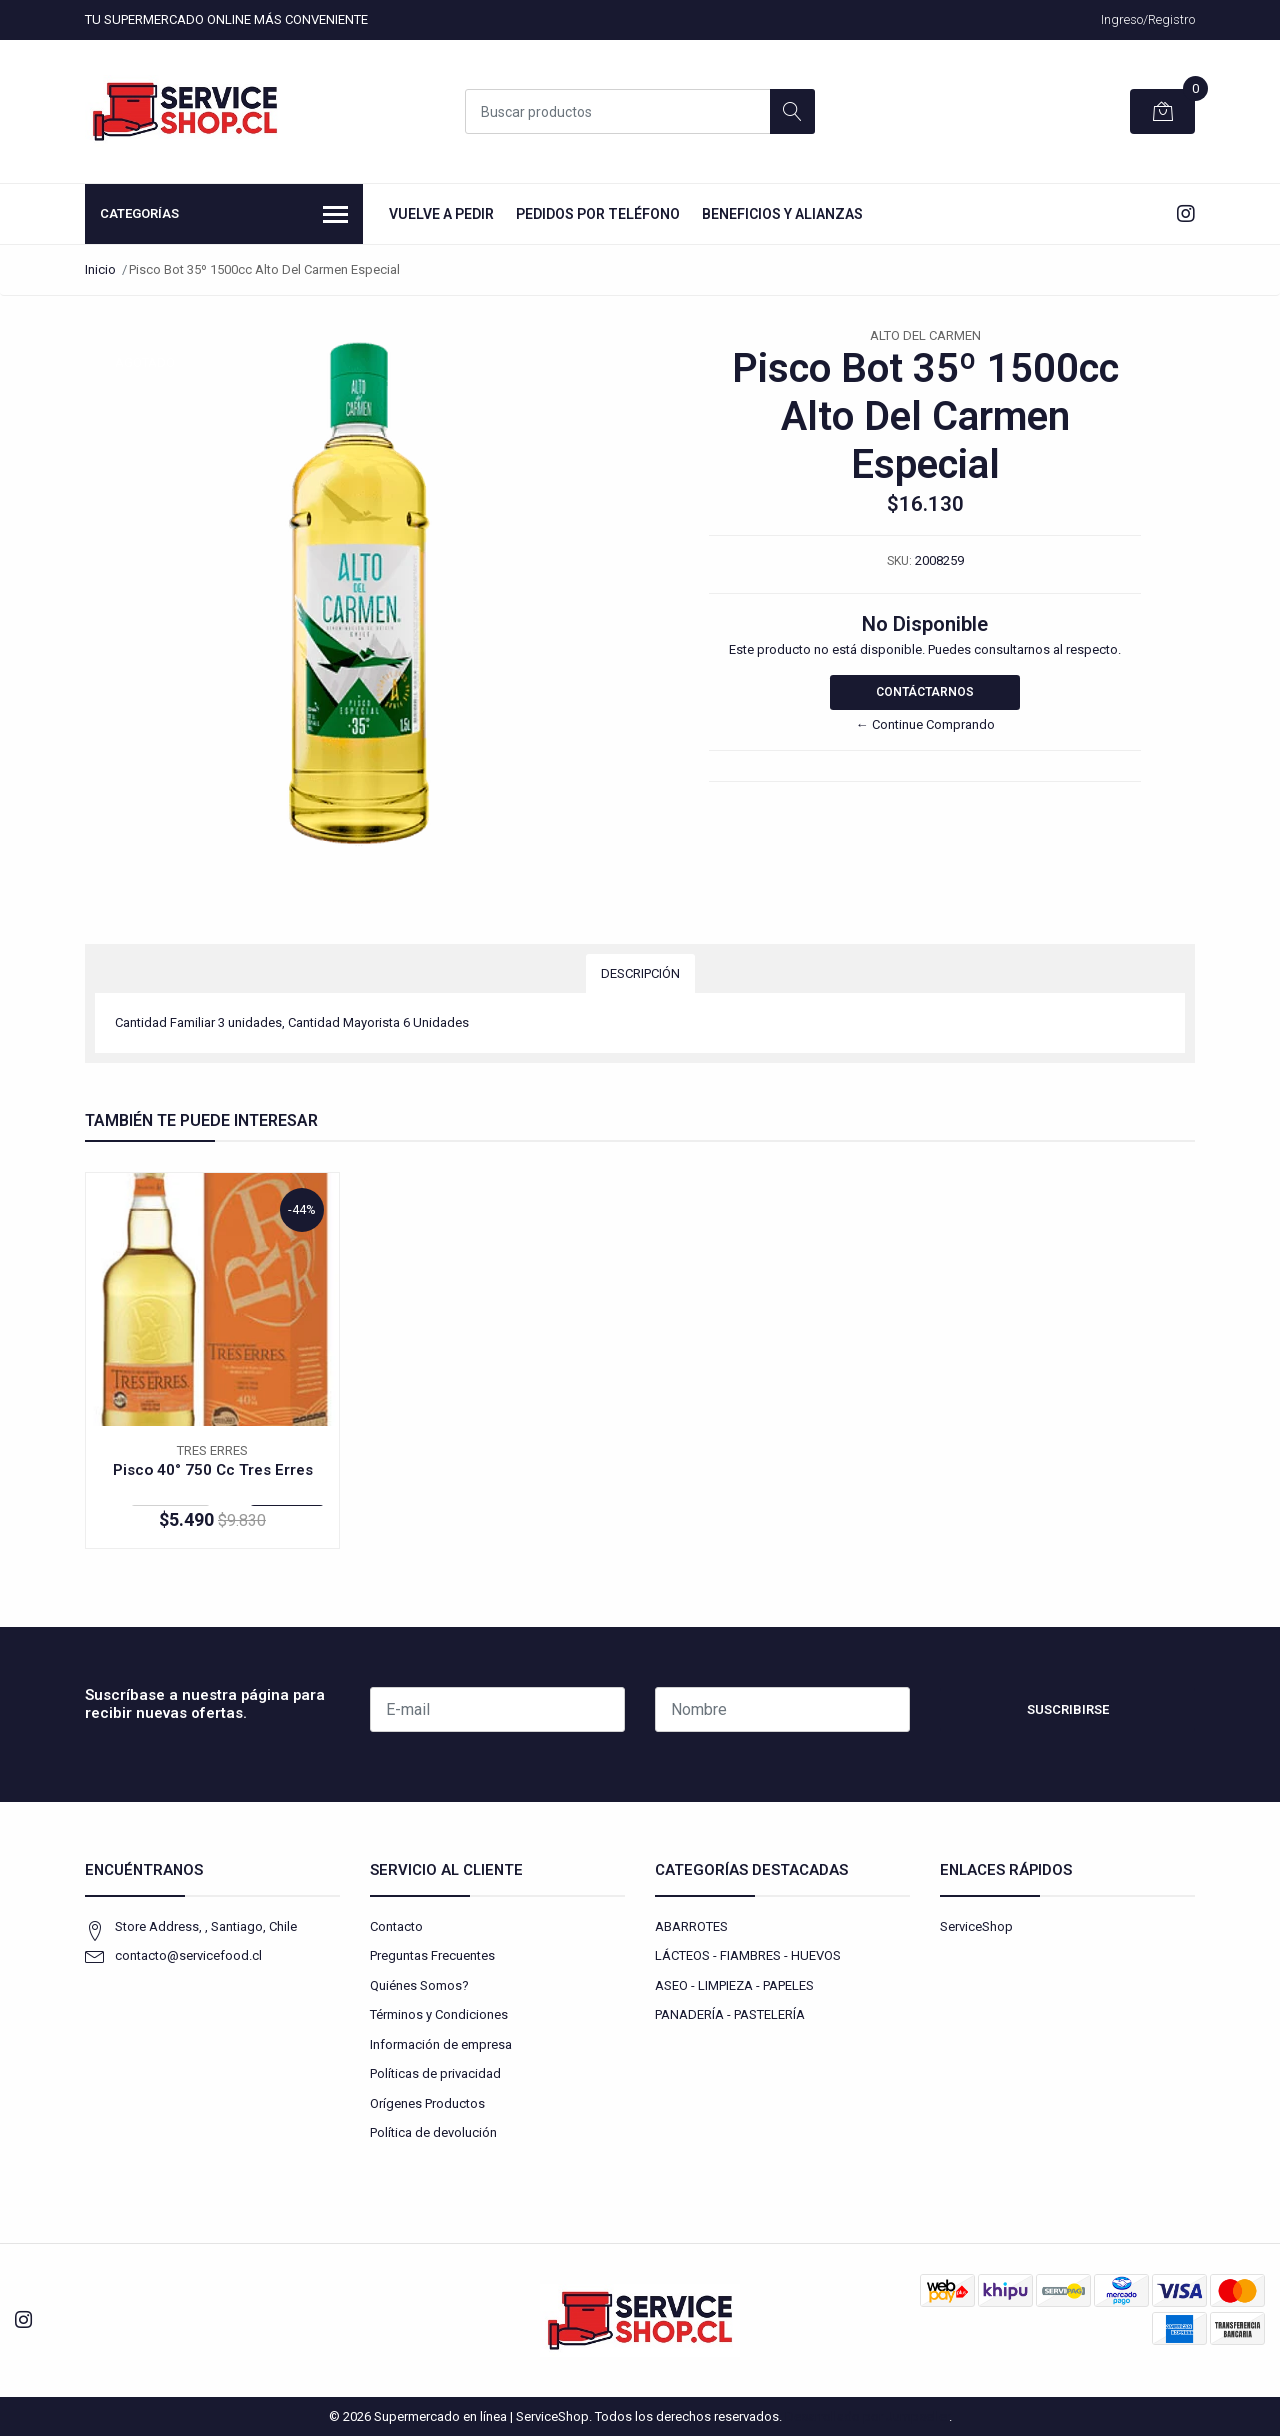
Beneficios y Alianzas (782, 214)
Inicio (100, 269)
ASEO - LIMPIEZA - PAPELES (734, 1985)
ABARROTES (691, 1926)
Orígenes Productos (427, 2103)
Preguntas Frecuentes (432, 1955)
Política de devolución (433, 2132)
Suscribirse (1068, 1709)
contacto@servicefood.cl (188, 1955)
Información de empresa (441, 2044)
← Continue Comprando (925, 724)
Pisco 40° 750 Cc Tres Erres (213, 1470)
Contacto (396, 1926)
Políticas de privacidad (435, 2073)
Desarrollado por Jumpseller (867, 2416)
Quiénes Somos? (419, 1985)
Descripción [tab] (640, 973)
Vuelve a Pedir (441, 214)
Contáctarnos (925, 692)
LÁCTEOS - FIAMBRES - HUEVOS (748, 1955)
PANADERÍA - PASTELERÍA (730, 2014)
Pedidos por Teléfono (598, 214)
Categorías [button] (224, 216)
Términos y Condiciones (439, 2014)
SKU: (899, 561)
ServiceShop (976, 1926)
